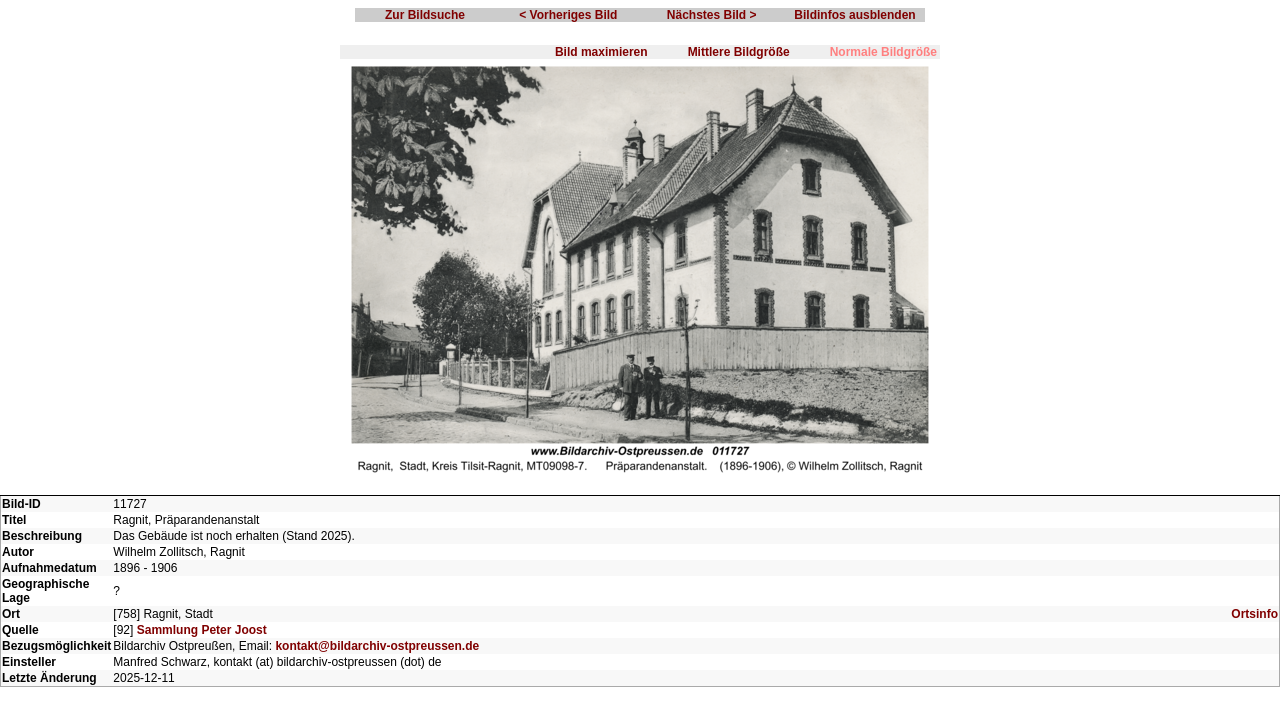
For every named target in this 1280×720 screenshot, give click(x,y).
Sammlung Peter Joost (202, 630)
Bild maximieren (601, 52)
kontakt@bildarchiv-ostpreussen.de (377, 646)
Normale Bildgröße (883, 52)
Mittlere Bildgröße (739, 52)
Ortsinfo (1254, 614)
